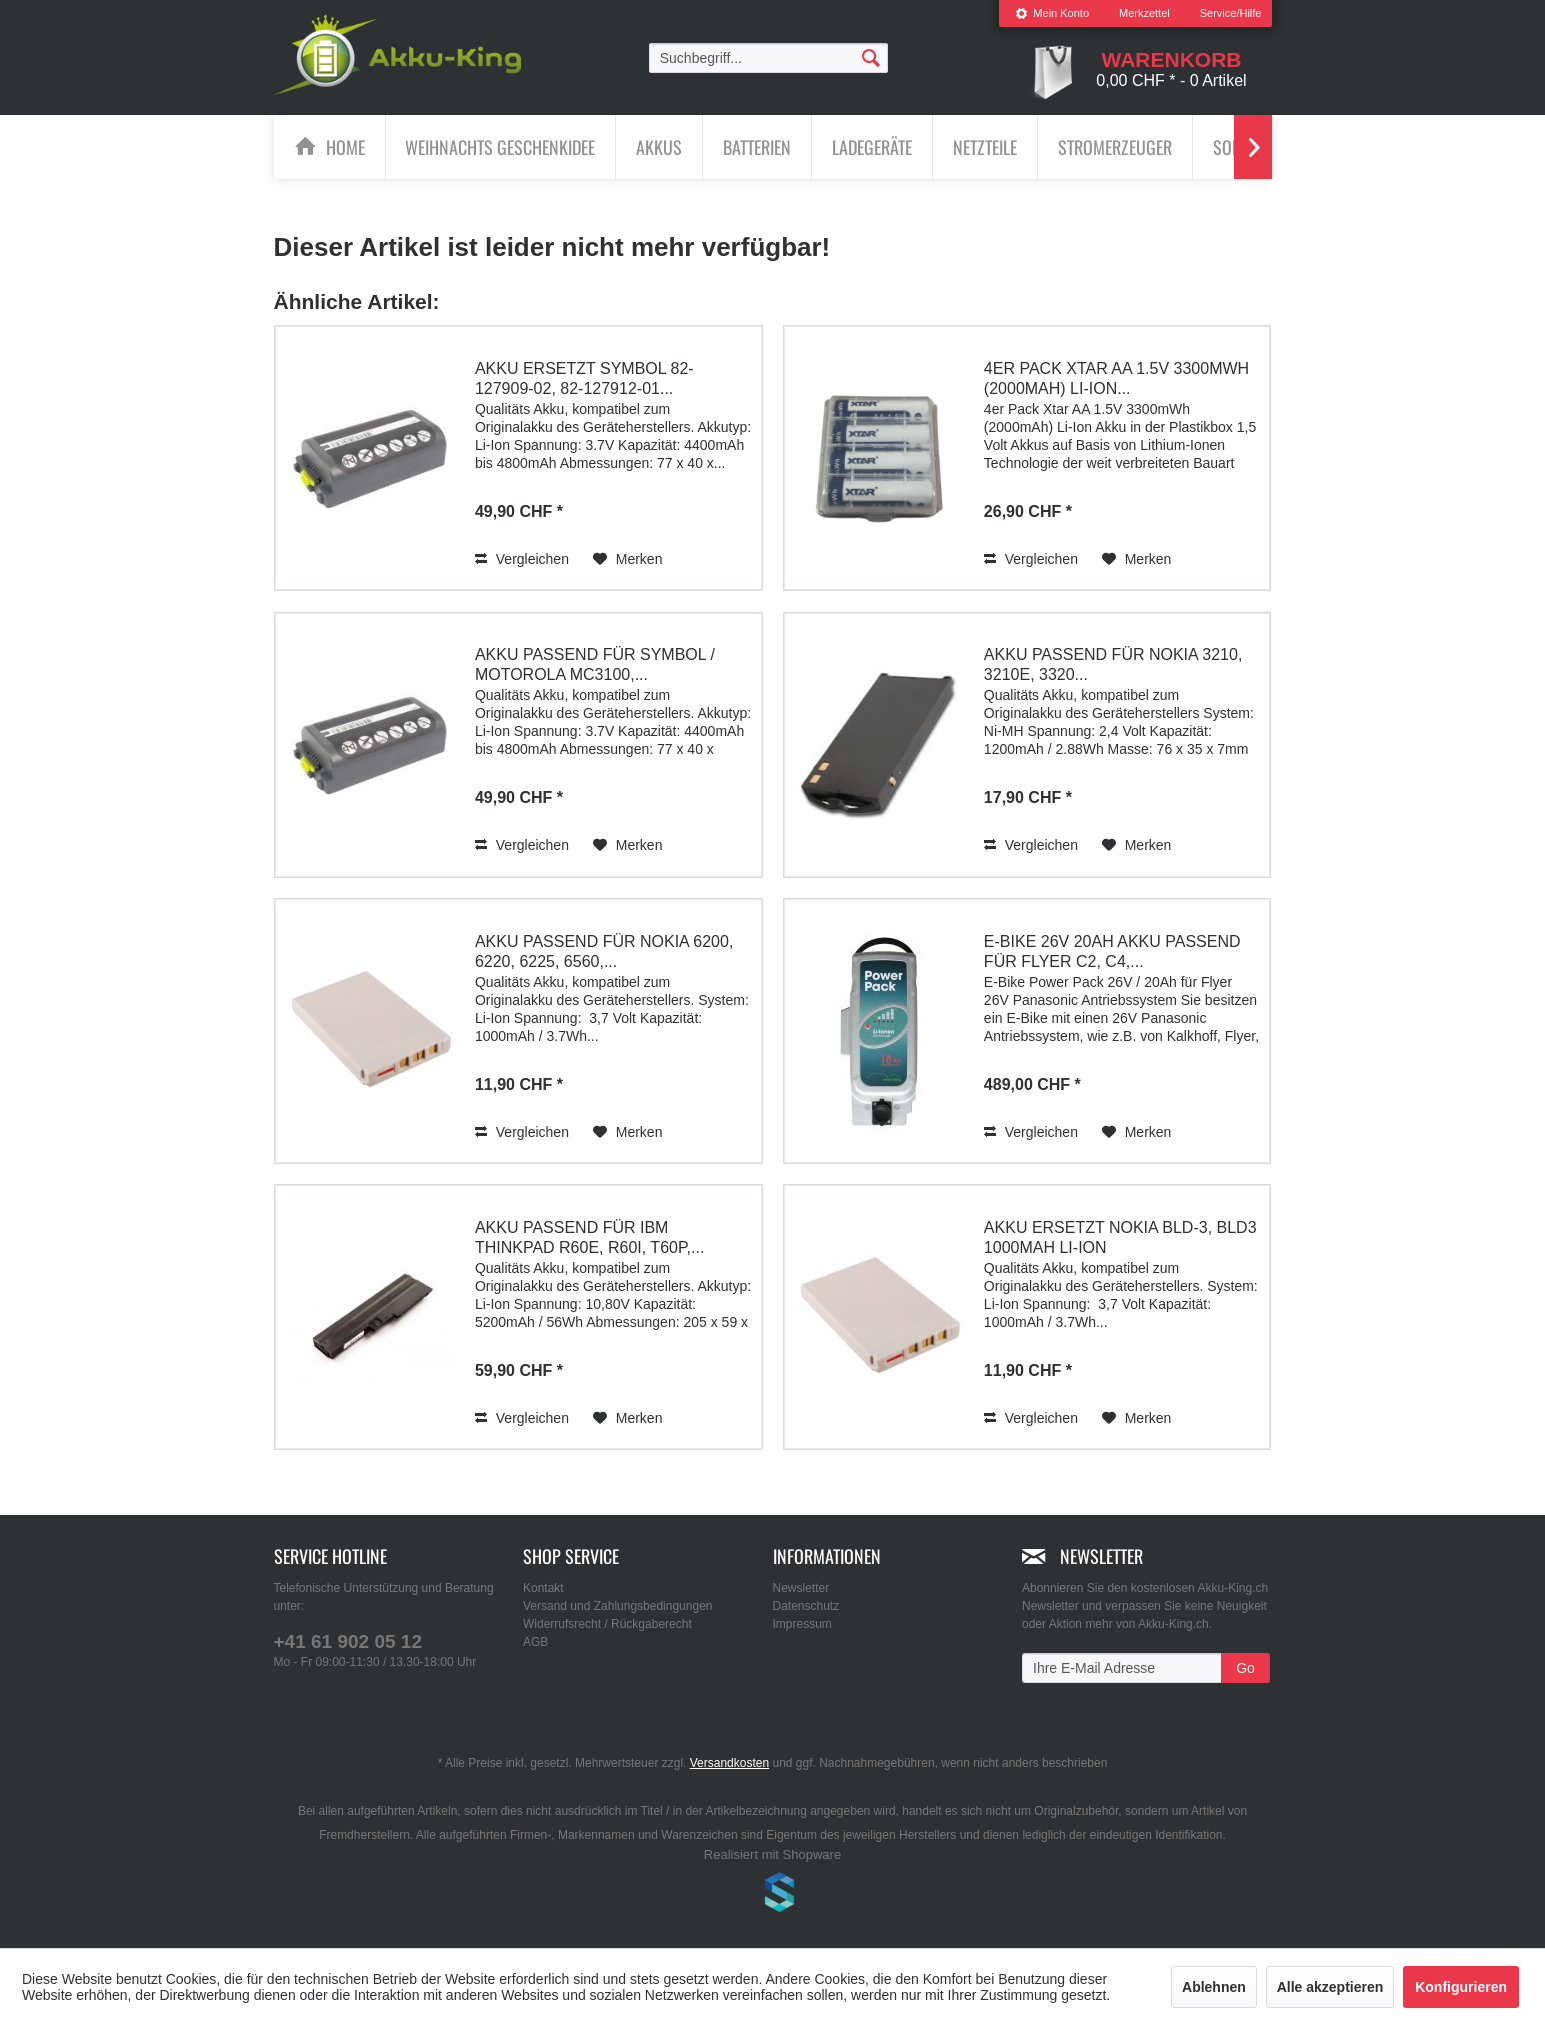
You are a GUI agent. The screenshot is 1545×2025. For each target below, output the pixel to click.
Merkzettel (1144, 13)
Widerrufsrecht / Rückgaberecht (607, 1624)
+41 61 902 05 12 (348, 1641)
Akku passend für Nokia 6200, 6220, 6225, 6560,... (604, 950)
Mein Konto (1052, 13)
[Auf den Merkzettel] (628, 558)
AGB (535, 1642)
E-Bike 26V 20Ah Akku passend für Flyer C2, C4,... (1112, 950)
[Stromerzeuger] (1115, 147)
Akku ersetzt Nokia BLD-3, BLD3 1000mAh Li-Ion (1120, 1236)
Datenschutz (806, 1606)
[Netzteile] (985, 147)
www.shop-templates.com (773, 1895)
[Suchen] (871, 57)
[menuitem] (1052, 13)
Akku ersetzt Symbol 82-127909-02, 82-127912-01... (584, 377)
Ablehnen (1214, 1987)
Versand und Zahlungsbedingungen (618, 1606)
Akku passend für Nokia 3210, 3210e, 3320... (1113, 664)
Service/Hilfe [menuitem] (1231, 13)
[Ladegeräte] (872, 147)
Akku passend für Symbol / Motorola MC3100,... (595, 664)
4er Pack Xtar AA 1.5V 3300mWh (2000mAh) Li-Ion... (1116, 377)
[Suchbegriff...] (769, 58)
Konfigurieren (1461, 1987)
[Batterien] (757, 147)
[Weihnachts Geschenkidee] (500, 147)
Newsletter (801, 1588)
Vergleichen (522, 558)
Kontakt (543, 1588)
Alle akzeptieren (1330, 1987)
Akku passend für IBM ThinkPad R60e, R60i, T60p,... (589, 1236)
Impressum (802, 1624)
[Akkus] (659, 147)
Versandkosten (729, 1763)
